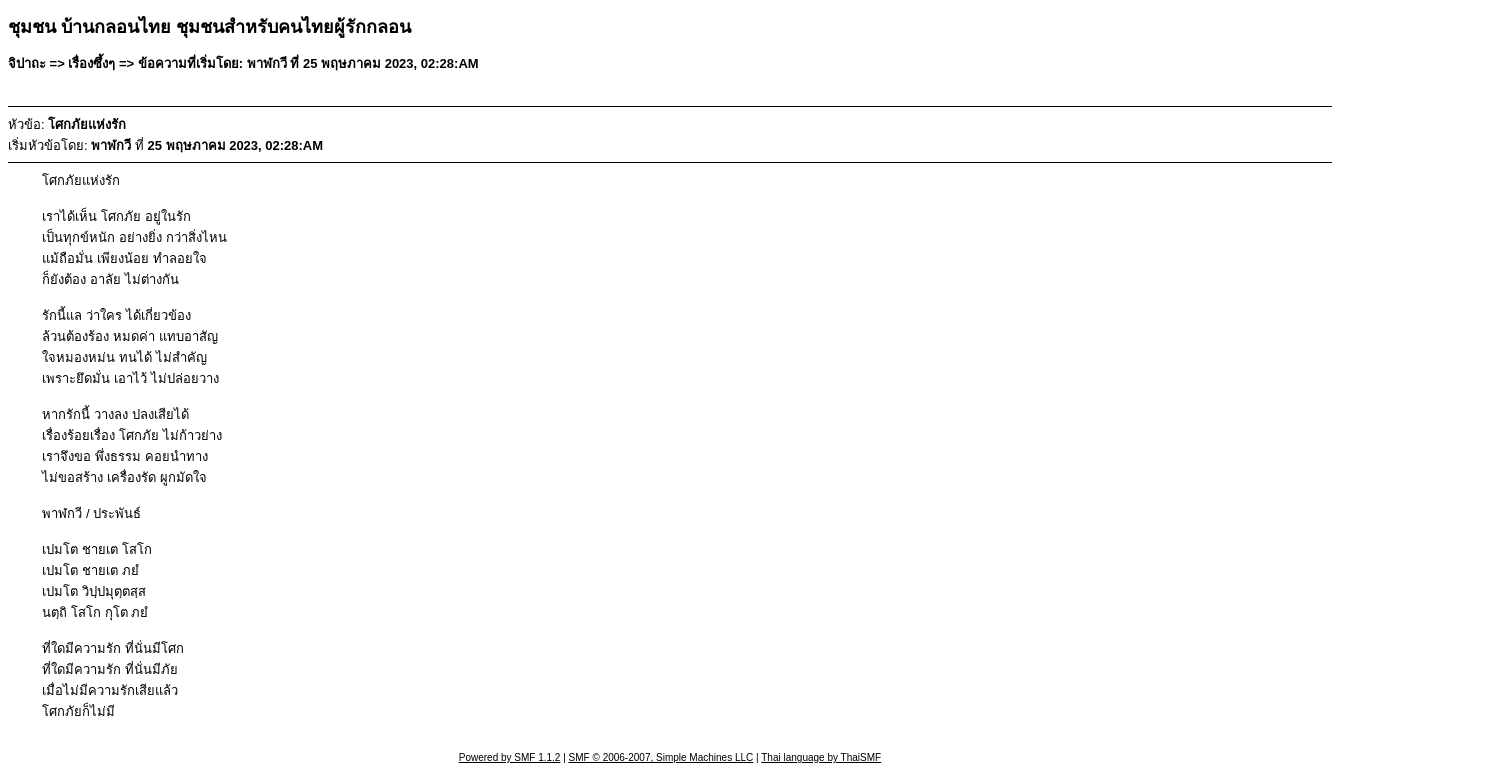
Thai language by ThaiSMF (821, 757)
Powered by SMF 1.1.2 (510, 757)
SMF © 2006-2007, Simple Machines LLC (661, 757)
